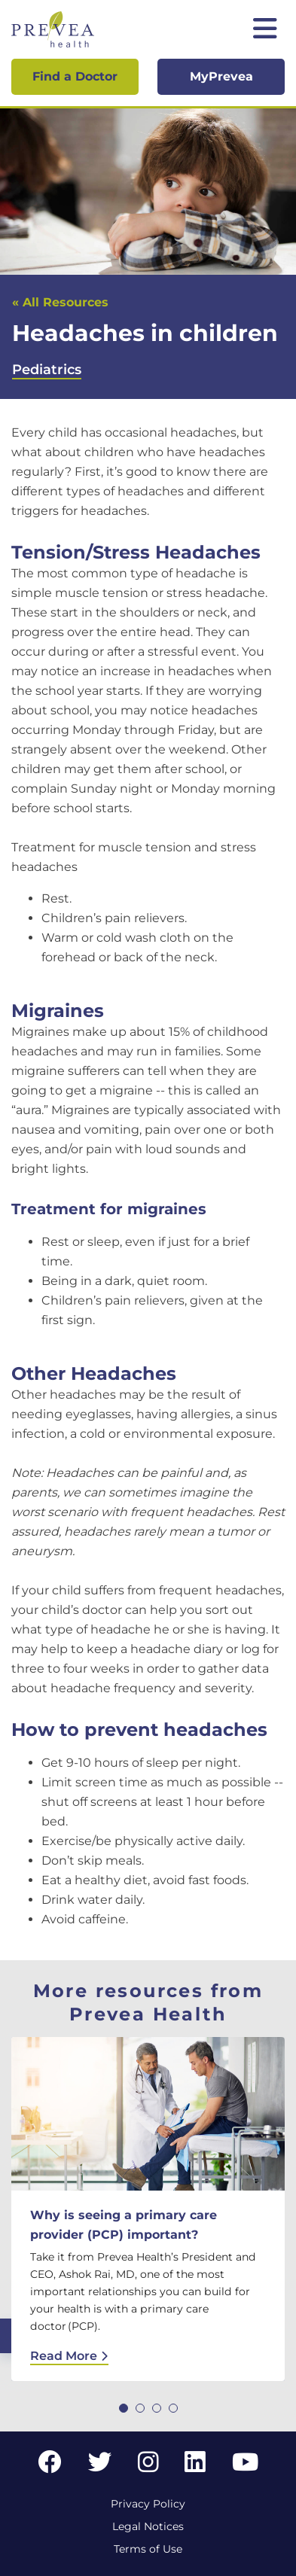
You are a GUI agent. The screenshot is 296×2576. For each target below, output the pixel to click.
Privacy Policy (148, 2504)
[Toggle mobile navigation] (265, 29)
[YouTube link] (245, 2466)
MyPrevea (221, 76)
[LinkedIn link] (195, 2466)
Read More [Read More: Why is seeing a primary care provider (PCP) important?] (69, 2356)
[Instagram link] (148, 2466)
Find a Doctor (74, 76)
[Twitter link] (100, 2466)
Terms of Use (148, 2549)
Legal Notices (148, 2526)
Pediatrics (46, 369)
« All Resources (60, 302)
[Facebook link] (50, 2466)
